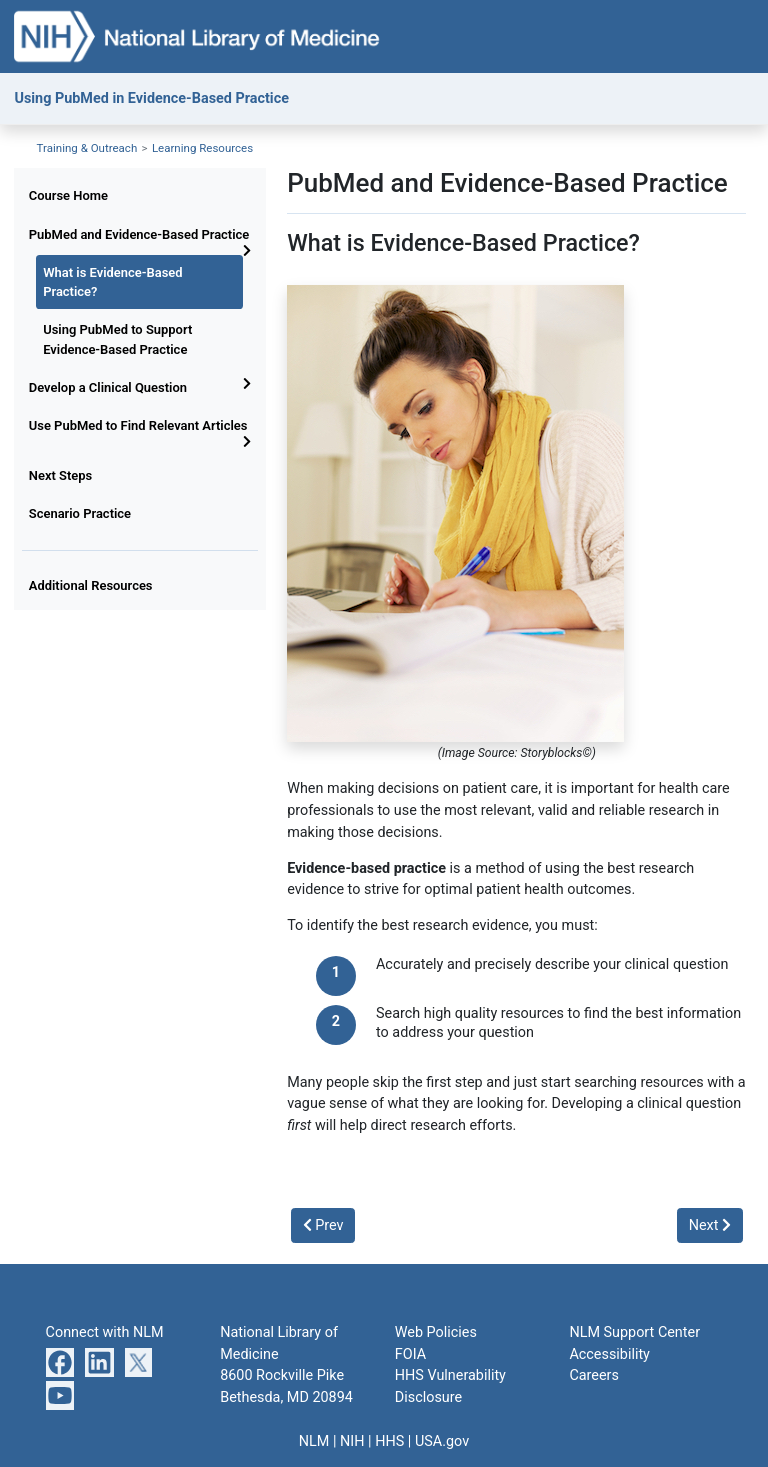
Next (710, 1225)
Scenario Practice (80, 513)
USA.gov (442, 1441)
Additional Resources (91, 585)
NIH (352, 1441)
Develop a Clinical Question (108, 387)
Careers (594, 1375)
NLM (314, 1441)
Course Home (68, 195)
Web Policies (436, 1332)
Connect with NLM (105, 1332)
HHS (389, 1441)
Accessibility (609, 1354)
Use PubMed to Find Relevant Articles (138, 425)
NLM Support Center (634, 1332)
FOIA (410, 1354)
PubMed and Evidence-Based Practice (139, 234)
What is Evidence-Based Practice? (112, 282)
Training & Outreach (87, 148)
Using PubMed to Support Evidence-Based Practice (117, 339)
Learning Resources (202, 148)
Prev (323, 1225)
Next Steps (60, 475)
